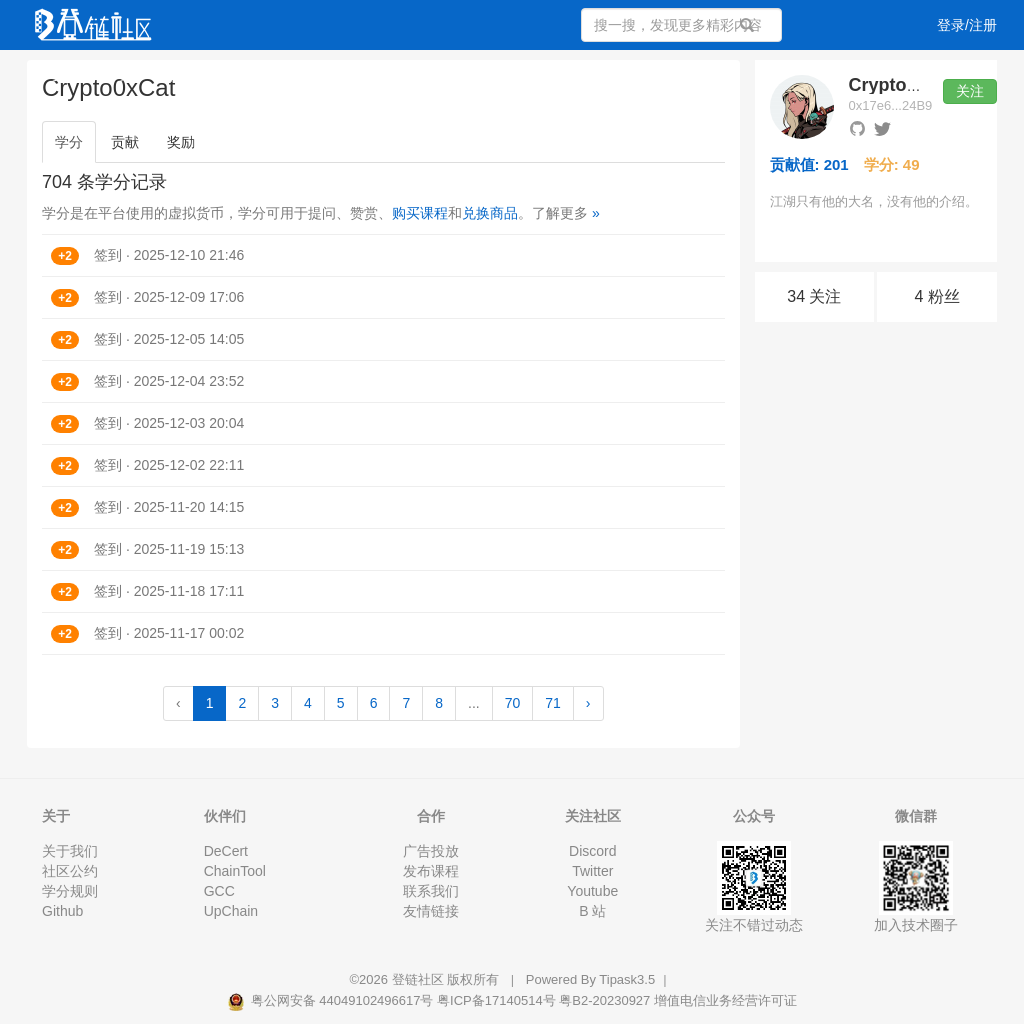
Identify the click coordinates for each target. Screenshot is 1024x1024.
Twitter (592, 871)
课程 (240, 75)
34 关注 (814, 296)
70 (513, 703)
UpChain (231, 911)
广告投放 (431, 851)
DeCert (226, 851)
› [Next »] (588, 703)
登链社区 (420, 979)
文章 (66, 75)
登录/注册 (967, 25)
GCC (219, 891)
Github (62, 911)
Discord (592, 851)
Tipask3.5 (627, 979)
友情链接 (431, 911)
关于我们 (70, 851)
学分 (69, 142)
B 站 (592, 911)
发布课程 (431, 871)
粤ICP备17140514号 (496, 1000)
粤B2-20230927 (604, 1000)
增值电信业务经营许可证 (725, 1000)
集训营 (305, 75)
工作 (486, 75)
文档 (544, 75)
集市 (602, 75)
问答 (124, 75)
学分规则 (70, 891)
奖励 (181, 142)
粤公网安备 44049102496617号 (332, 1000)
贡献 (125, 142)
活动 (428, 75)
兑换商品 (490, 213)
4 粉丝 (936, 296)
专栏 (370, 75)
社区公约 (70, 871)
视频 (182, 75)
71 (553, 703)
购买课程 (420, 213)
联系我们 (431, 891)
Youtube (592, 891)
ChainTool (235, 871)
